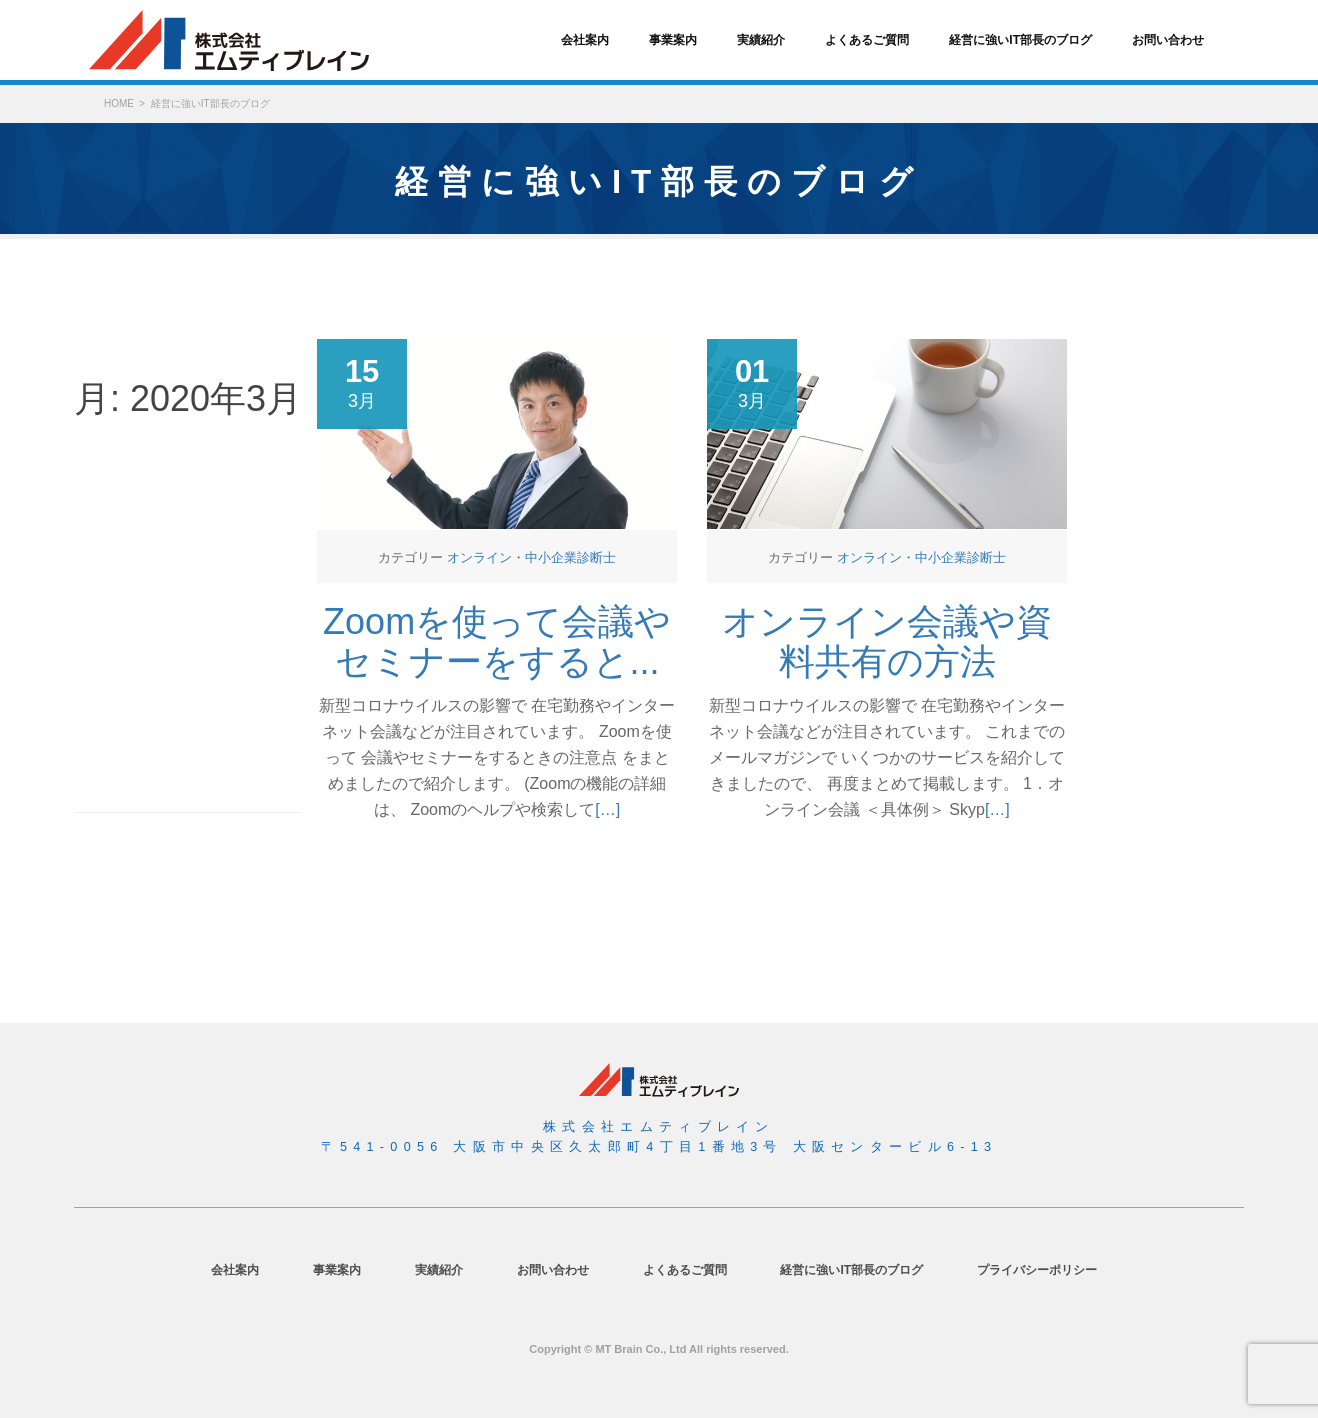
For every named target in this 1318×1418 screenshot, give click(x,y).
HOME (119, 103)
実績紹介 (761, 40)
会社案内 (585, 40)
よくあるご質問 (867, 40)
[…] (607, 809)
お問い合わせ (1168, 40)
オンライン (479, 557)
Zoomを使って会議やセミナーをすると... (497, 641)
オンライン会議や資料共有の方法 (887, 641)
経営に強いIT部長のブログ (1020, 40)
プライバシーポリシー (1037, 1270)
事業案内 (673, 40)
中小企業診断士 (570, 557)
